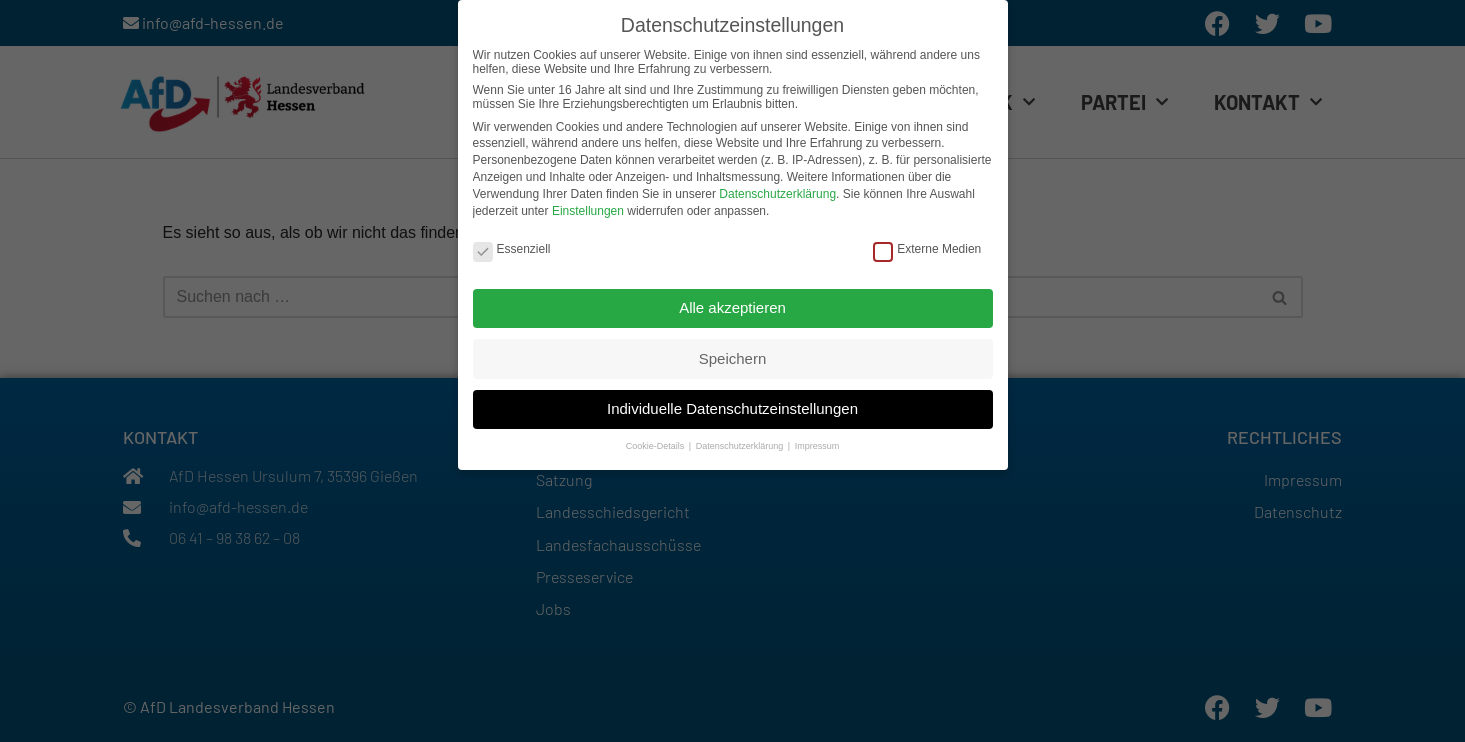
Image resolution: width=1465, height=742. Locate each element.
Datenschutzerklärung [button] (741, 442)
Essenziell (512, 244)
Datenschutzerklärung (777, 189)
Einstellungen (588, 206)
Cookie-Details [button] (656, 442)
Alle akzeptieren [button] (732, 302)
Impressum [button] (817, 442)
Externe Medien (927, 244)
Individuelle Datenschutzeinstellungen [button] (732, 403)
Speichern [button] (733, 353)
